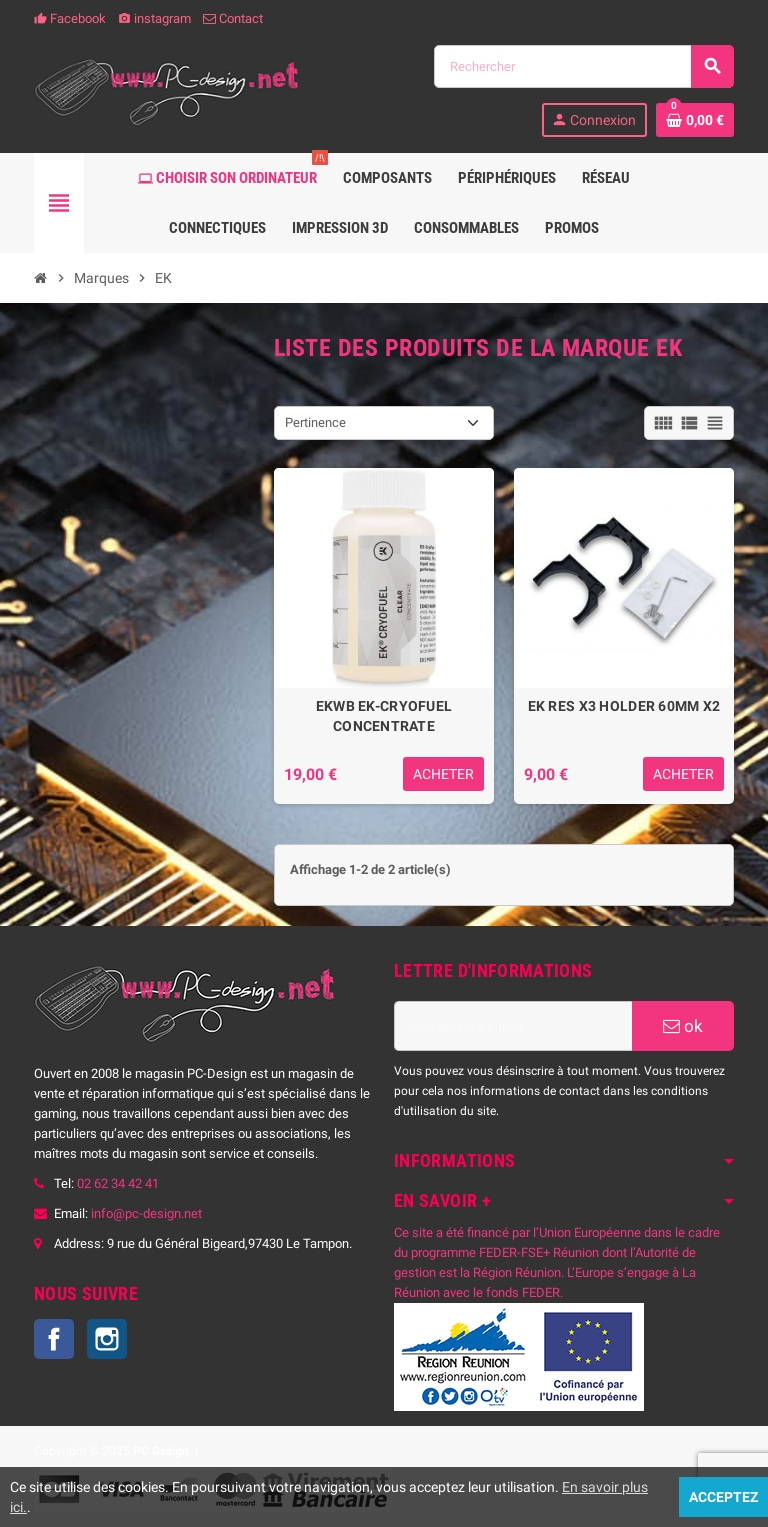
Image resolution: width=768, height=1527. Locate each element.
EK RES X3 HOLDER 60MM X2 (624, 706)
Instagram (107, 1339)
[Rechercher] (583, 66)
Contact (233, 18)
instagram (154, 18)
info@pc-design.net (146, 1213)
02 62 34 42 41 (118, 1183)
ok (683, 1026)
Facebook (70, 18)
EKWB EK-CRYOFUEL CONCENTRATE (384, 716)
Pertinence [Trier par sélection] (315, 422)
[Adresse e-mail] (513, 1026)
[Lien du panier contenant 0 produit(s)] (695, 120)
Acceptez (723, 1497)
